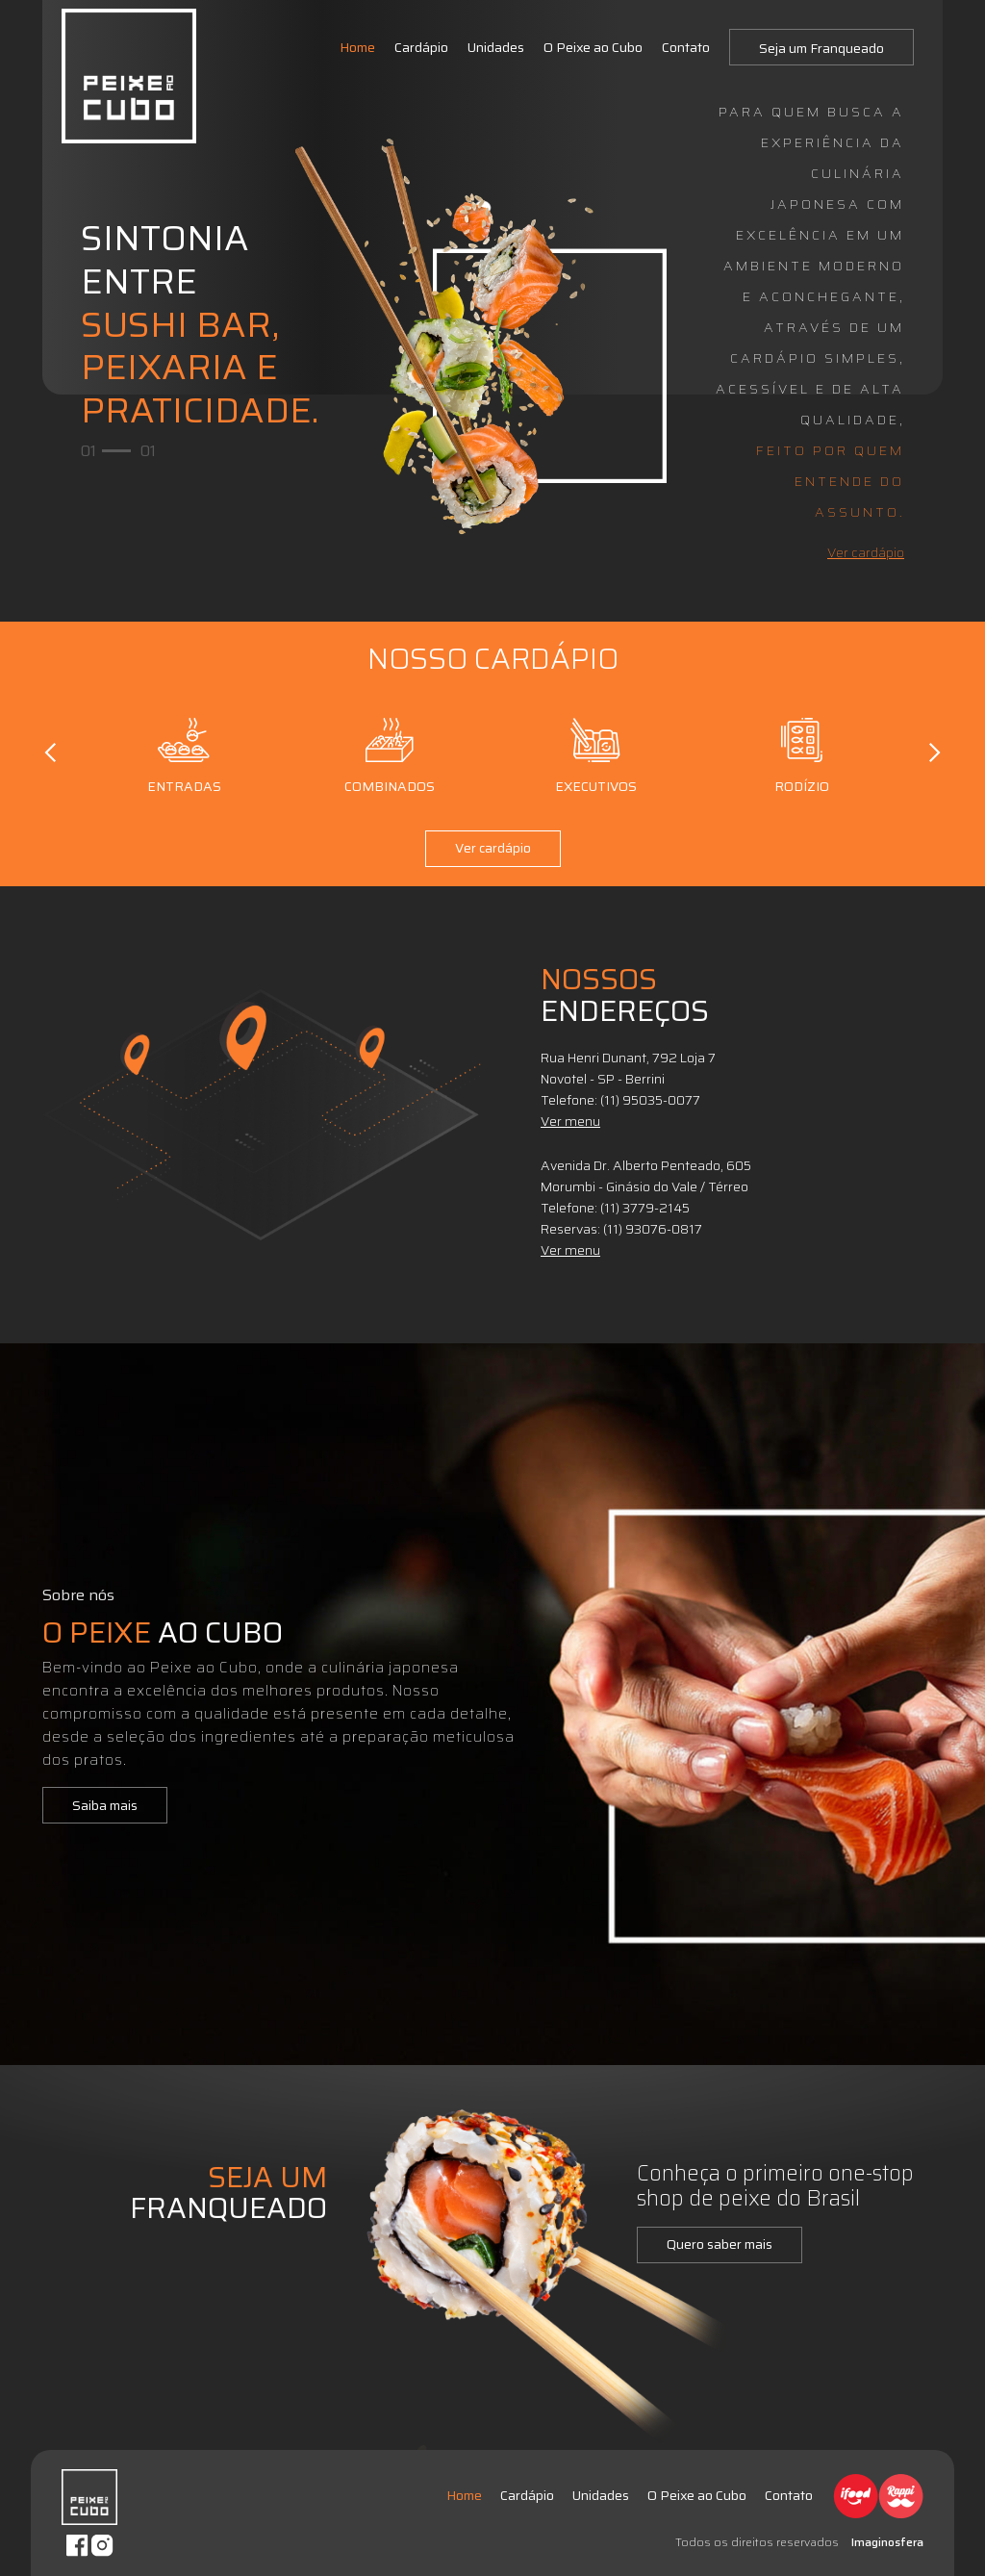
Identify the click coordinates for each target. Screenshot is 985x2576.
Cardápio (421, 47)
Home (357, 47)
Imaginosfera (887, 2542)
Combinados (389, 752)
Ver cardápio (865, 552)
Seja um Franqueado (821, 48)
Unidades (495, 47)
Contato (686, 47)
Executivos (596, 752)
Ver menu (570, 1121)
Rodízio (801, 752)
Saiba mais (105, 1805)
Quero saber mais (719, 2244)
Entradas (184, 752)
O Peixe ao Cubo (593, 47)
